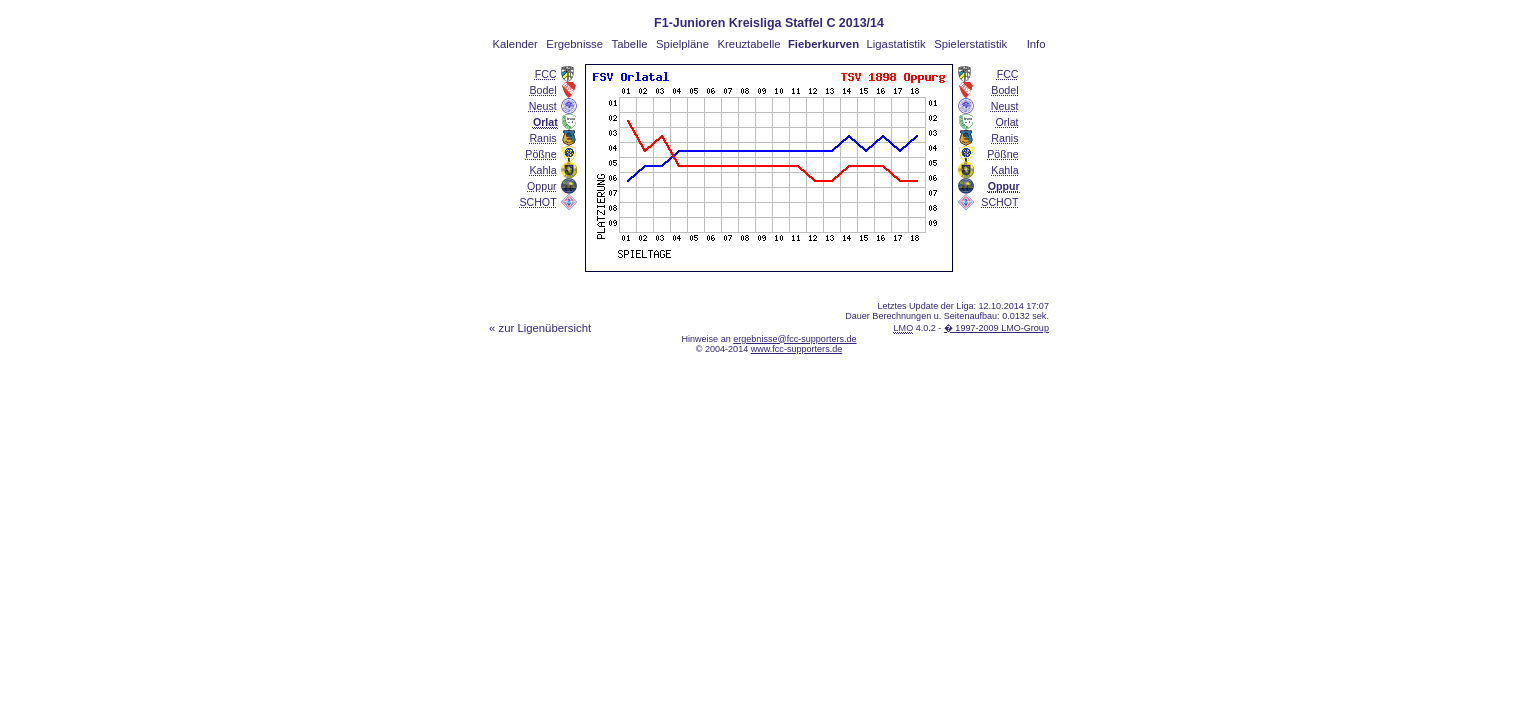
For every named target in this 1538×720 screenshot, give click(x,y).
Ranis (542, 138)
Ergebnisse (574, 44)
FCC (546, 74)
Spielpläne (682, 44)
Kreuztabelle (749, 44)
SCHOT (537, 202)
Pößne (540, 154)
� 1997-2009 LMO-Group (996, 328)
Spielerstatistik (970, 44)
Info (1036, 44)
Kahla (542, 170)
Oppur (542, 186)
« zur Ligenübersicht (540, 328)
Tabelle (630, 44)
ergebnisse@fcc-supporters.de (794, 339)
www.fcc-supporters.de (797, 349)
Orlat (1007, 122)
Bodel (542, 90)
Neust (543, 106)
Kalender (514, 44)
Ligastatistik (895, 44)
